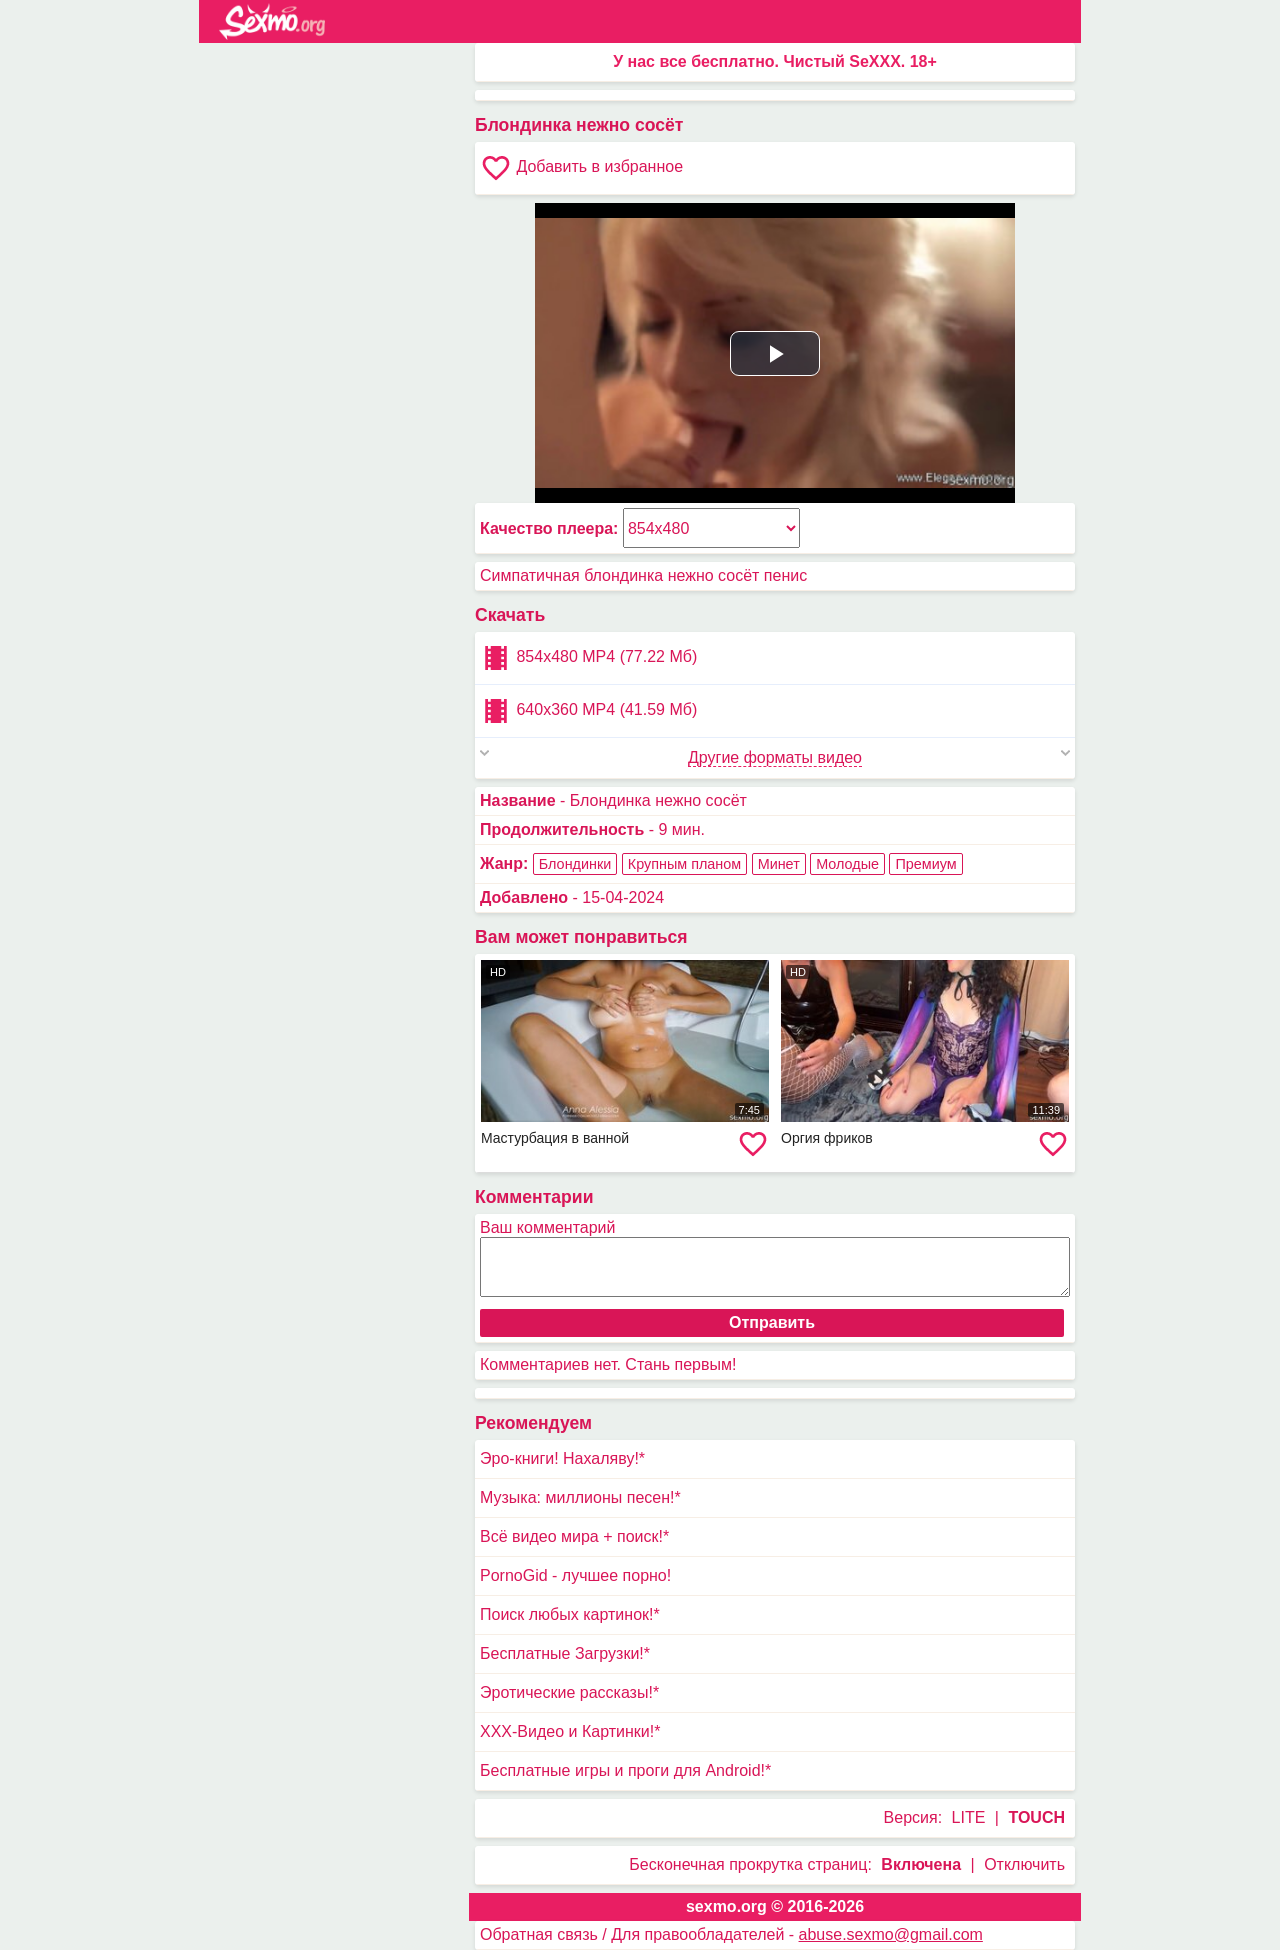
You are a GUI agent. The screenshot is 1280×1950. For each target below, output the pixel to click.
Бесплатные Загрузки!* (565, 1653)
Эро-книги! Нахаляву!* (562, 1458)
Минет (779, 864)
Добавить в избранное (581, 168)
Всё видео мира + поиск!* (574, 1536)
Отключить (1024, 1864)
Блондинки (575, 864)
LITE (969, 1817)
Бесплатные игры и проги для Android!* (625, 1770)
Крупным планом (684, 864)
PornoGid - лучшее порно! (575, 1575)
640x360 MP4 (588, 711)
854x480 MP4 (588, 658)
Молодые (847, 864)
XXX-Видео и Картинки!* (570, 1731)
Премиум (925, 864)
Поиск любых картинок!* (570, 1614)
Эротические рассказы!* (569, 1692)
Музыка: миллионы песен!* (580, 1497)
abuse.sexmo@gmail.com (891, 1934)
